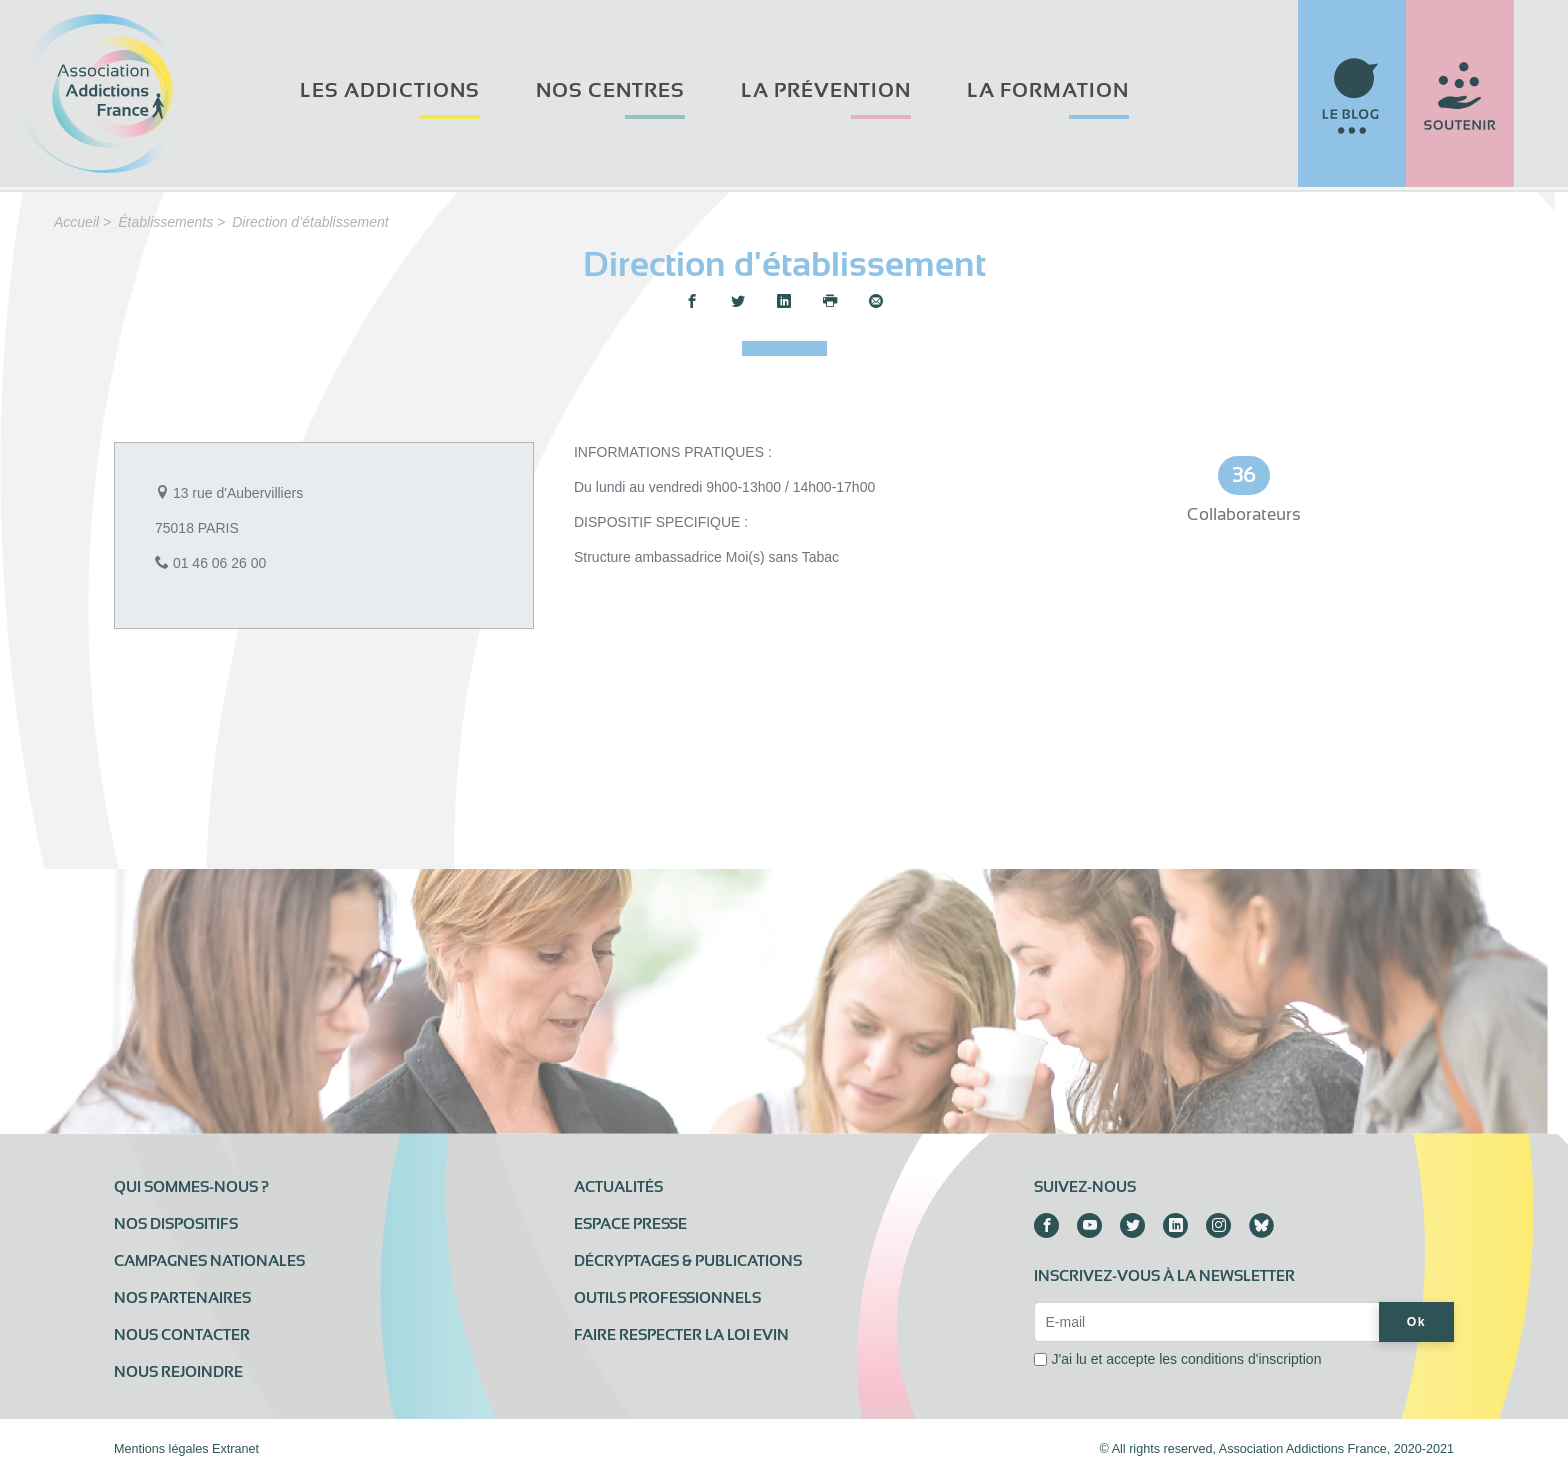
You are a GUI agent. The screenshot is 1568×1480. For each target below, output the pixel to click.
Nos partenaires (182, 1298)
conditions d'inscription (1251, 1359)
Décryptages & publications (688, 1261)
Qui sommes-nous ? (191, 1187)
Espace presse (630, 1224)
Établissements (165, 222)
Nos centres (610, 90)
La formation (1048, 90)
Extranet (235, 1449)
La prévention (826, 90)
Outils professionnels (667, 1298)
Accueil (76, 222)
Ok (1416, 1322)
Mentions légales (161, 1449)
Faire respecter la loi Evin (681, 1335)
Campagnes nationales (209, 1261)
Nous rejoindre (178, 1372)
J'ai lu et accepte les (1186, 1359)
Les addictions (390, 90)
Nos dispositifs (176, 1224)
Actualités (618, 1187)
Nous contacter (182, 1335)
